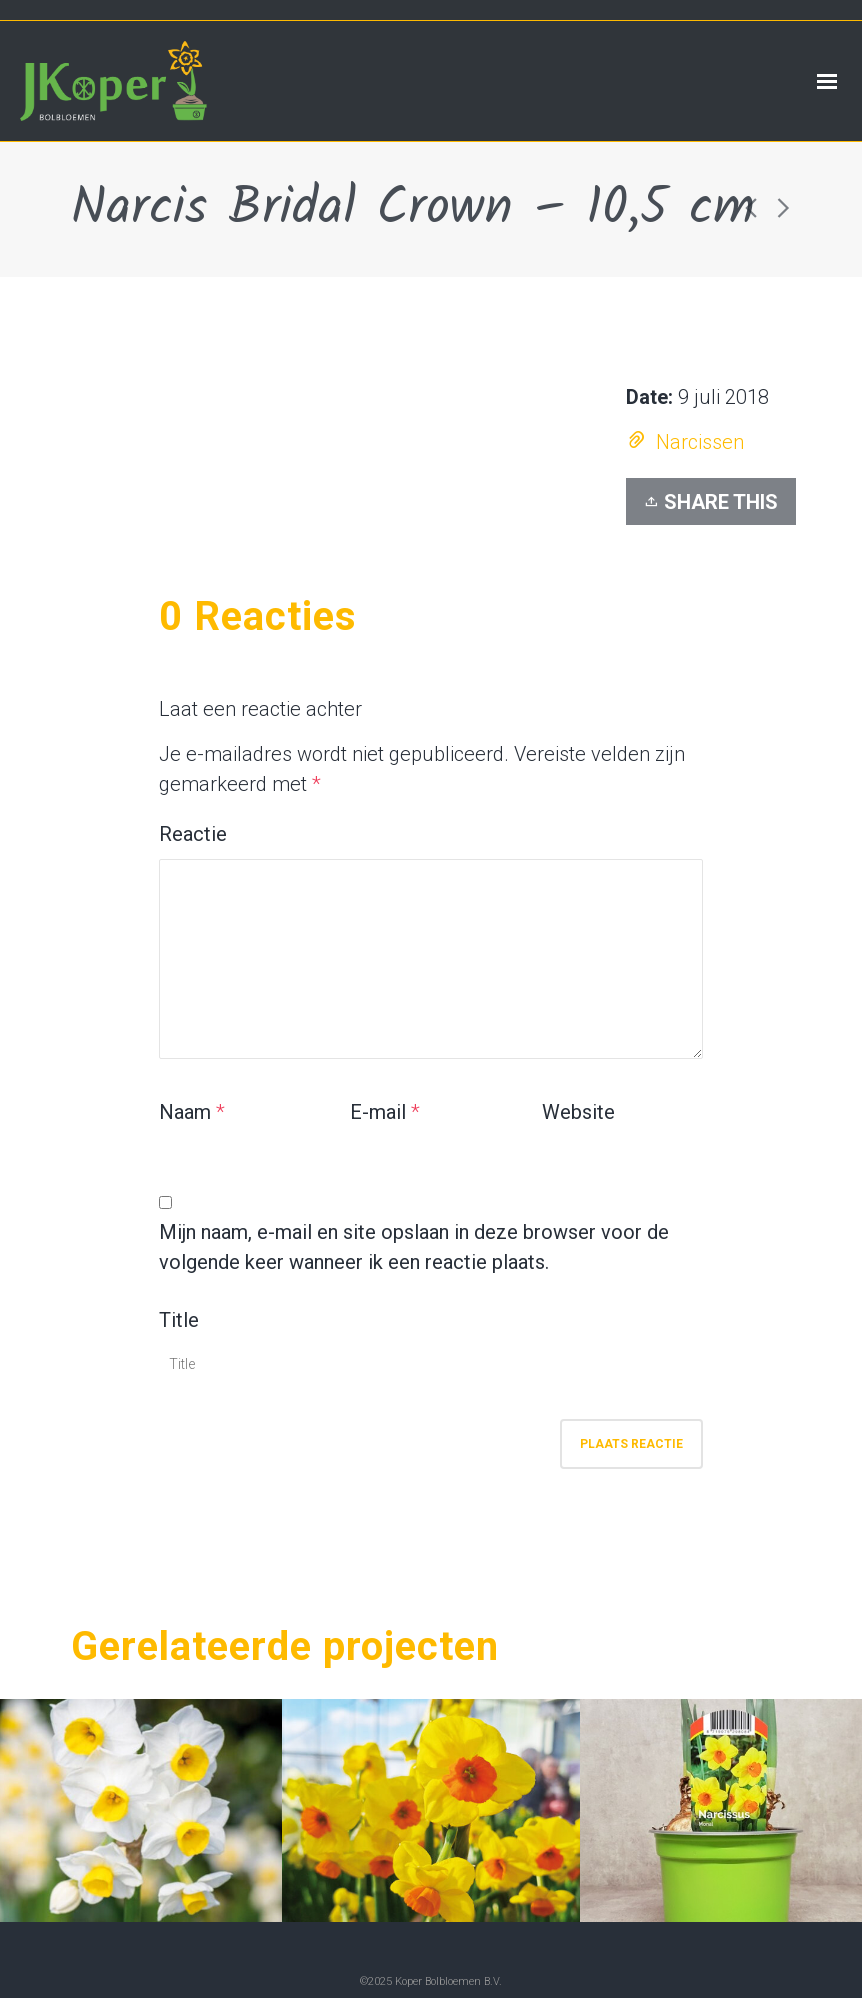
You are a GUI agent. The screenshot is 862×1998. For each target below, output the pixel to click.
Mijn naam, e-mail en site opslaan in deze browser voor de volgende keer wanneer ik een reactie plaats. (414, 1247)
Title (179, 1320)
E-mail (378, 1112)
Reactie (193, 834)
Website (578, 1112)
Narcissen (700, 442)
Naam (185, 1112)
